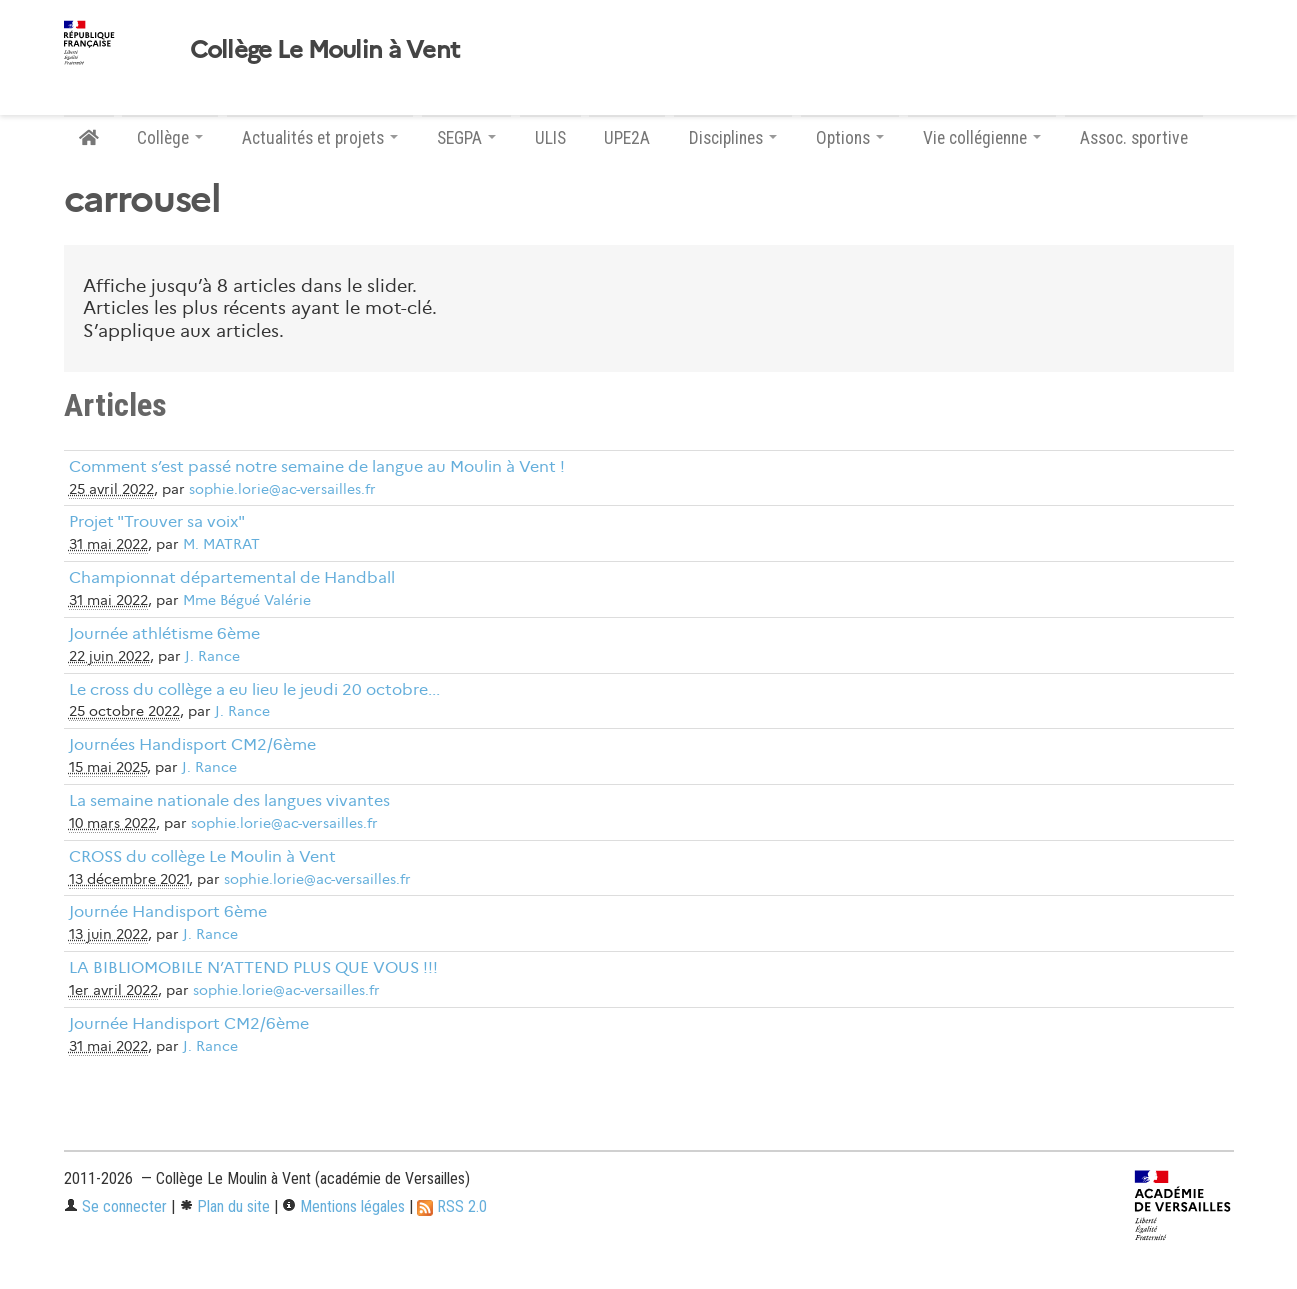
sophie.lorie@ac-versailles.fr (282, 489)
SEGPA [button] (466, 138)
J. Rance (212, 656)
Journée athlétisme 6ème (164, 633)
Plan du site (224, 1206)
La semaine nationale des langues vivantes (229, 800)
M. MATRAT (221, 544)
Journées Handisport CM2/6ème (192, 744)
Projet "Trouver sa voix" (157, 521)
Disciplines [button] (733, 138)
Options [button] (850, 138)
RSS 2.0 (452, 1206)
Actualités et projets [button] (320, 138)
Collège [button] (170, 138)
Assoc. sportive (1134, 138)
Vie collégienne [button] (982, 138)
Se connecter (115, 1206)
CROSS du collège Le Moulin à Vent (202, 856)
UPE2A (627, 138)
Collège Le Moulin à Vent (325, 50)
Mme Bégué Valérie (247, 600)
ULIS (550, 138)
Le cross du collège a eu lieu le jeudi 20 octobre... (254, 689)
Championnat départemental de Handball (232, 577)
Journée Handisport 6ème (168, 911)
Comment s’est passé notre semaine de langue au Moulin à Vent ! (317, 466)
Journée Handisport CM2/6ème (189, 1023)
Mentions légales (343, 1206)
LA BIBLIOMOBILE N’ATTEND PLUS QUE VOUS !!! (253, 967)
